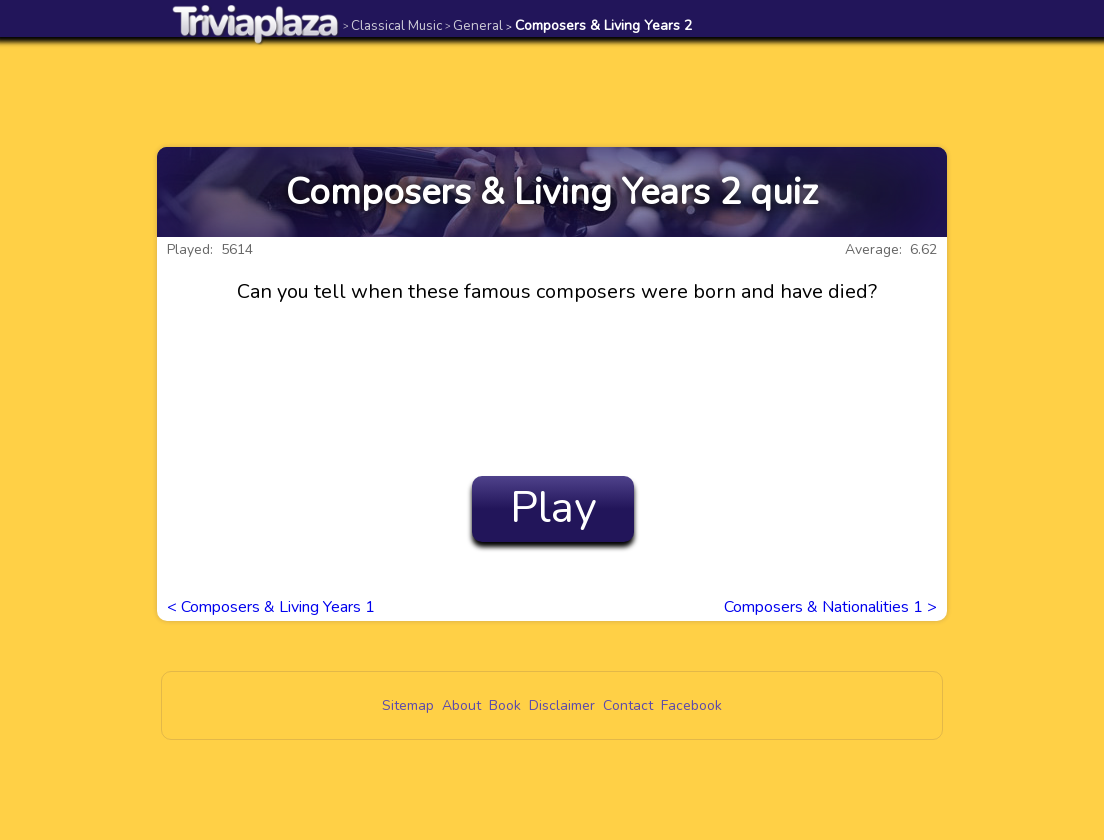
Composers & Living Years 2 (599, 25)
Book (505, 705)
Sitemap (408, 705)
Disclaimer (562, 705)
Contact (628, 705)
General (474, 25)
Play (553, 508)
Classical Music (392, 25)
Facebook (691, 705)
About (461, 705)
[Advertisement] (552, 92)
